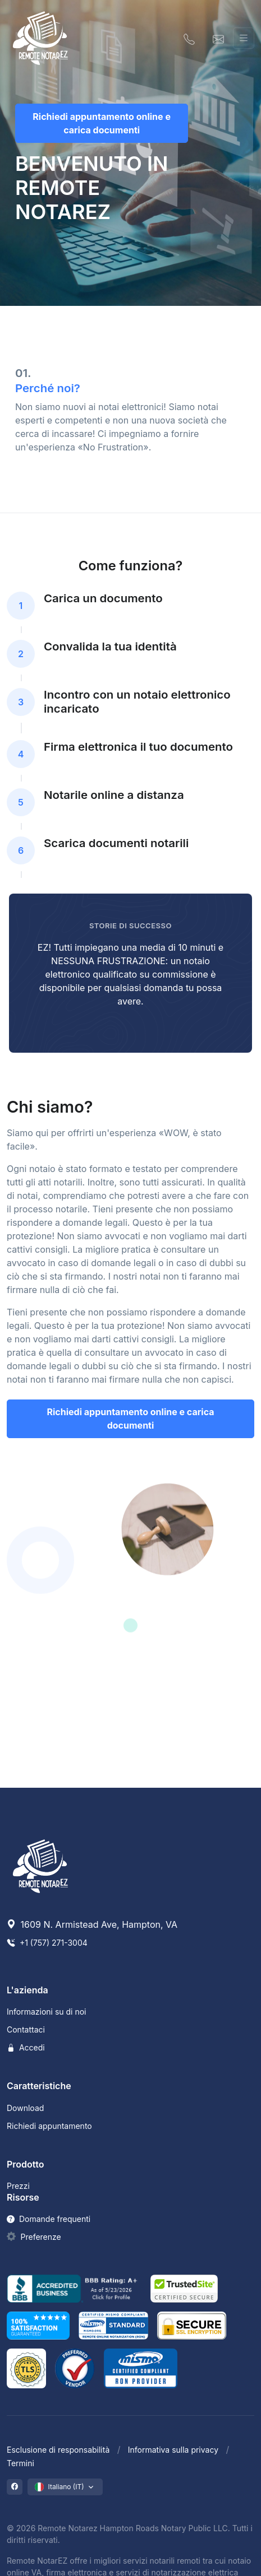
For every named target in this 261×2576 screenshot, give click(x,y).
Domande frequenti (48, 2219)
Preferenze (41, 2237)
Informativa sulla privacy (173, 2449)
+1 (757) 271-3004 (47, 1942)
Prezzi (18, 2186)
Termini (20, 2463)
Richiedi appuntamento (49, 2126)
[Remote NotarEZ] (40, 38)
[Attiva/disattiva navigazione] (243, 38)
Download (25, 2108)
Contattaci (26, 2029)
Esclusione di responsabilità (58, 2449)
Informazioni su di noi (46, 2011)
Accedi (26, 2047)
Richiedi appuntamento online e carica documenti (102, 123)
